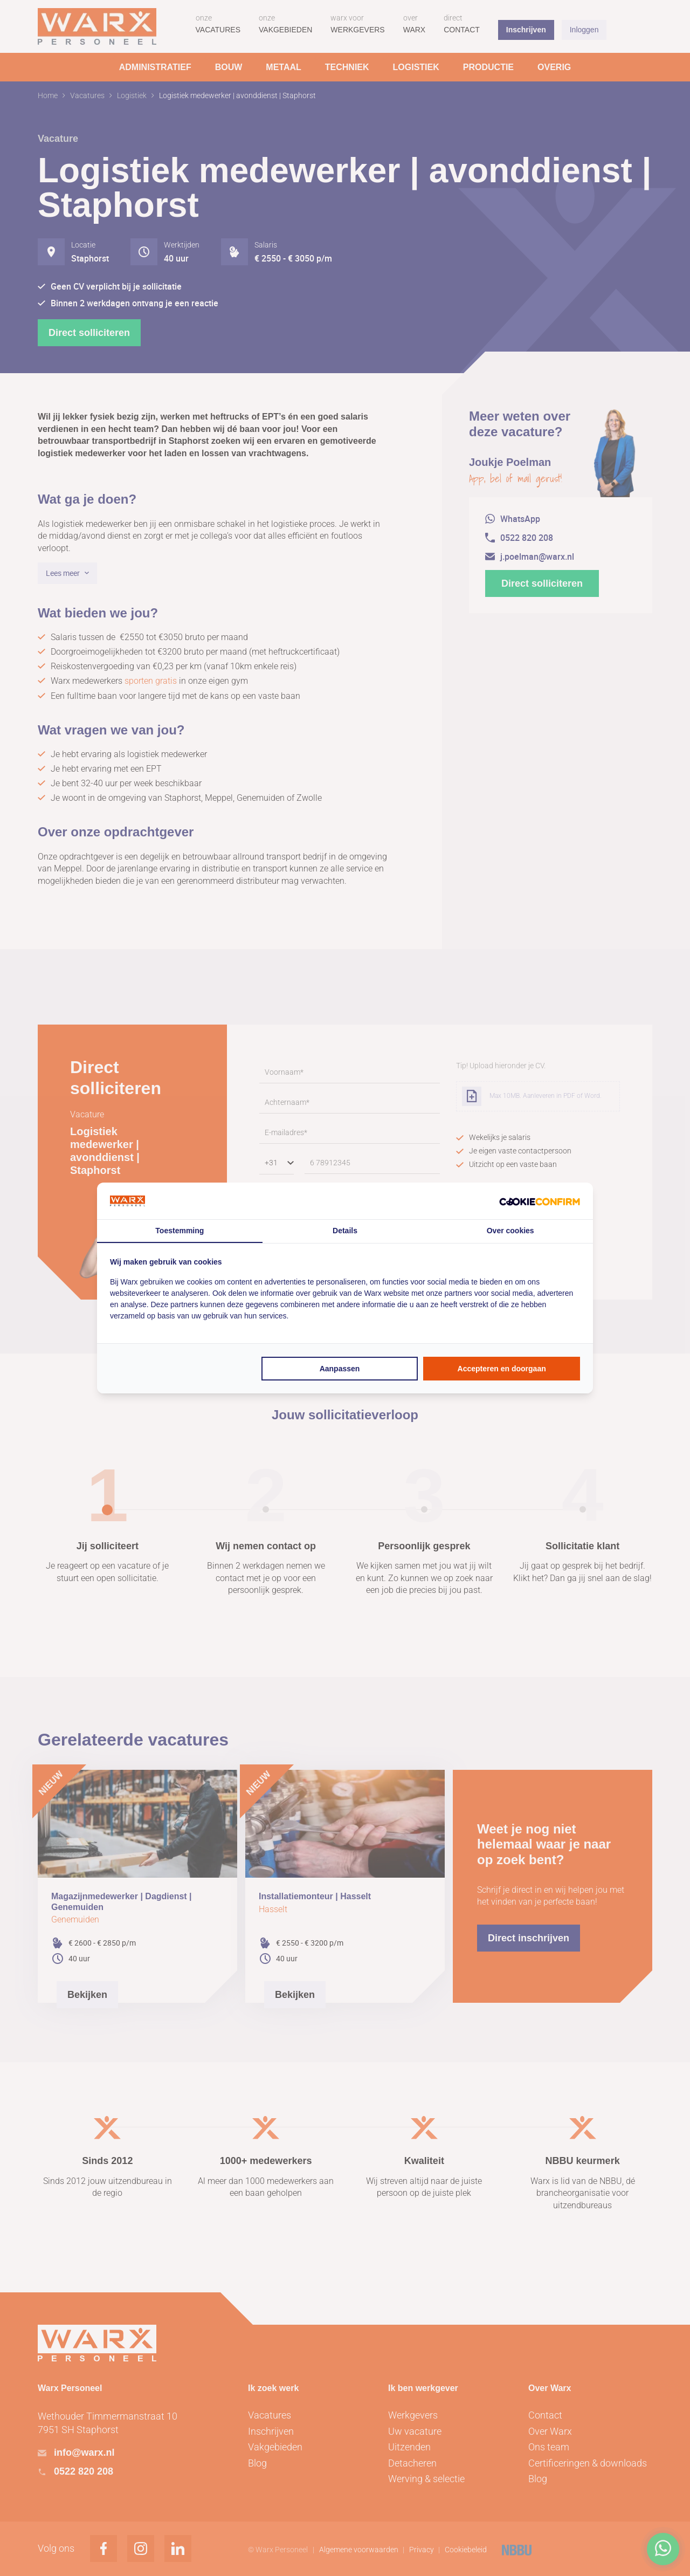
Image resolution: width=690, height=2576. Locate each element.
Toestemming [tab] (179, 1230)
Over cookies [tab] (510, 1230)
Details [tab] (345, 1230)
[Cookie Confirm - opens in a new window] (539, 1201)
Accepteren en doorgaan (502, 1368)
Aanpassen (340, 1368)
